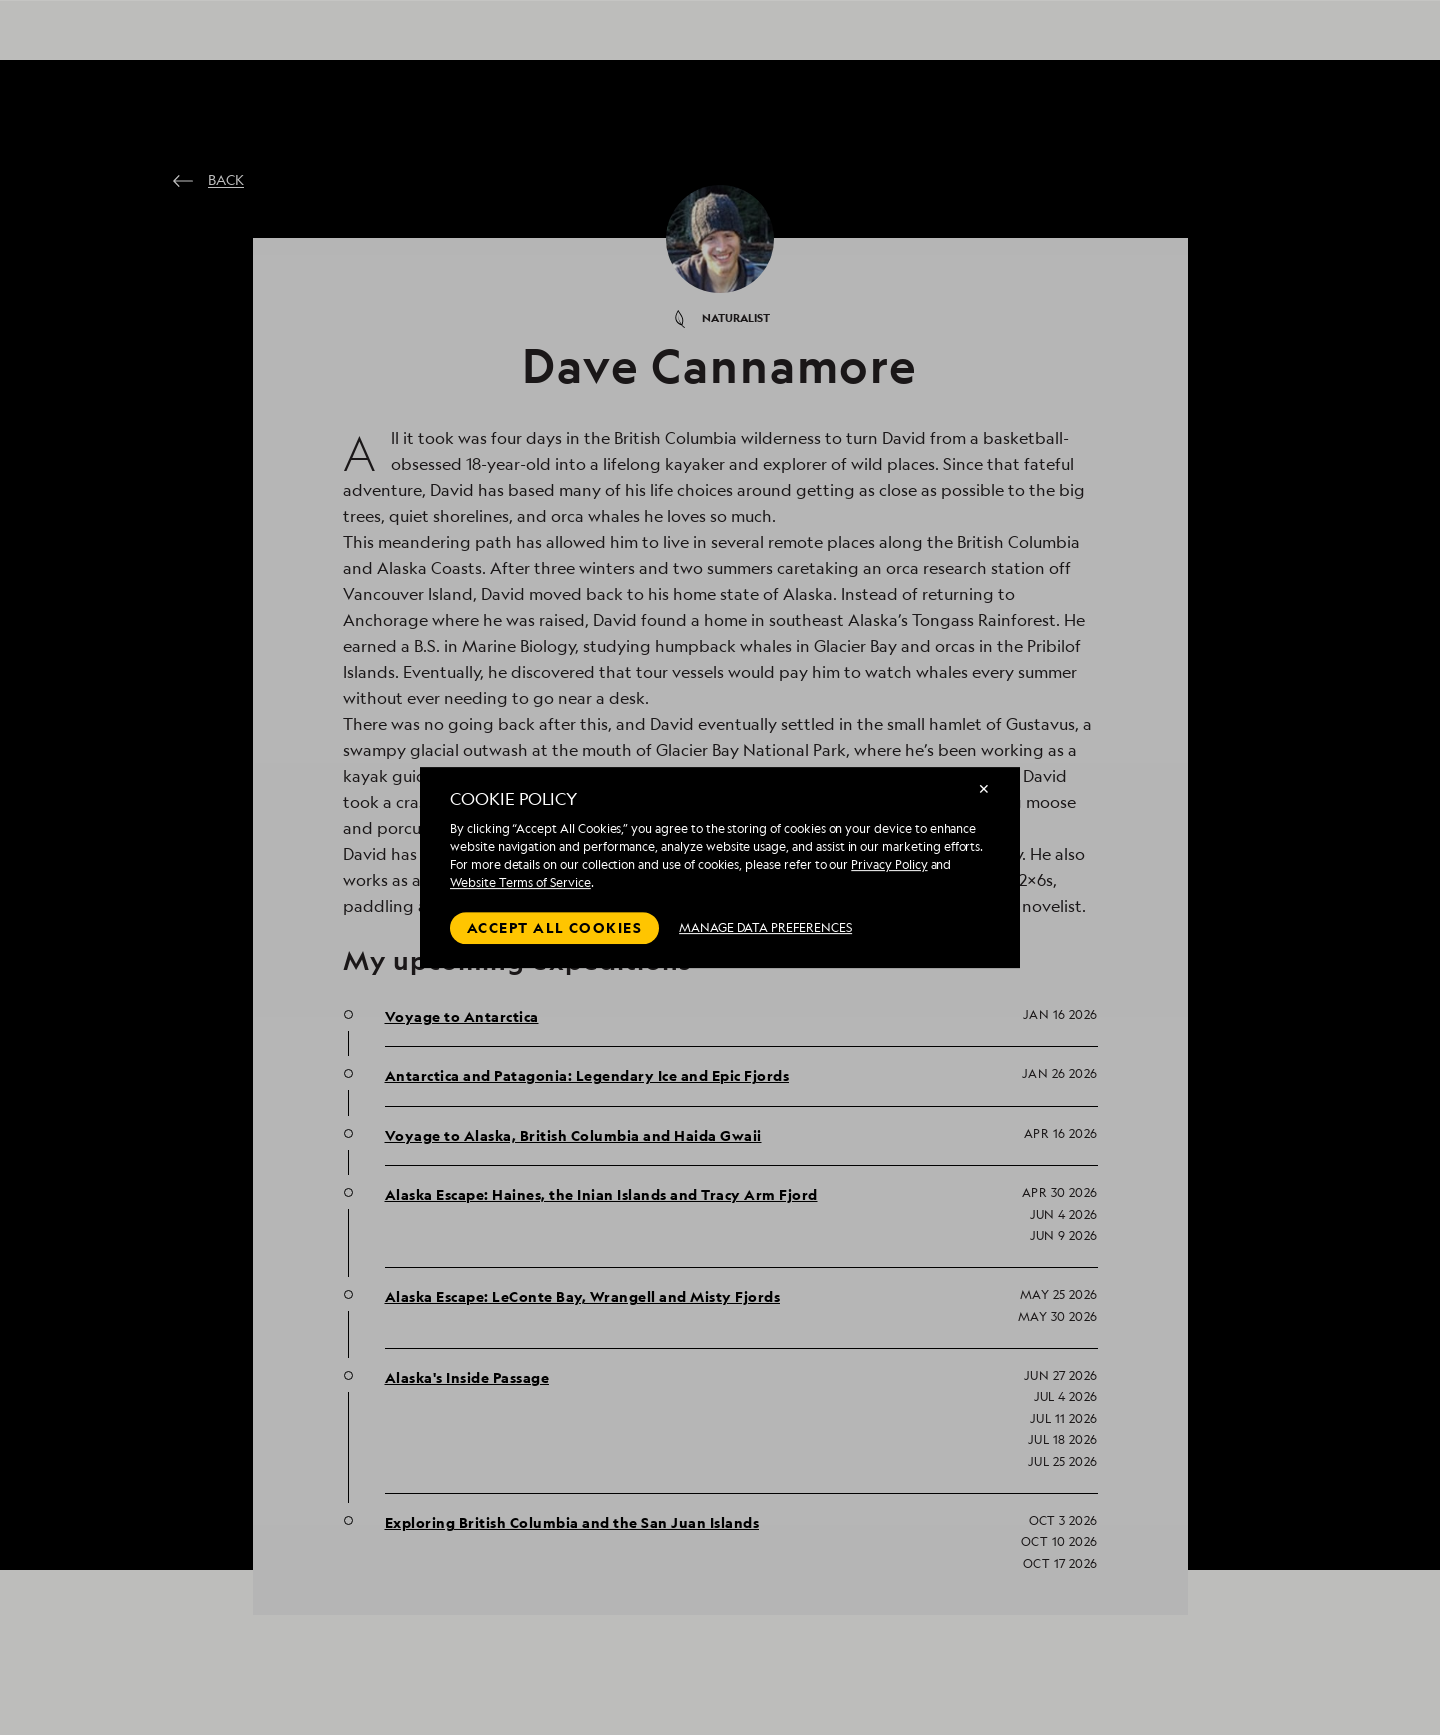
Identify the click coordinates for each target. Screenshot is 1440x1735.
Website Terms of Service (520, 882)
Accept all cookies (554, 927)
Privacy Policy (889, 864)
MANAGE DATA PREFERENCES (765, 927)
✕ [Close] (984, 788)
